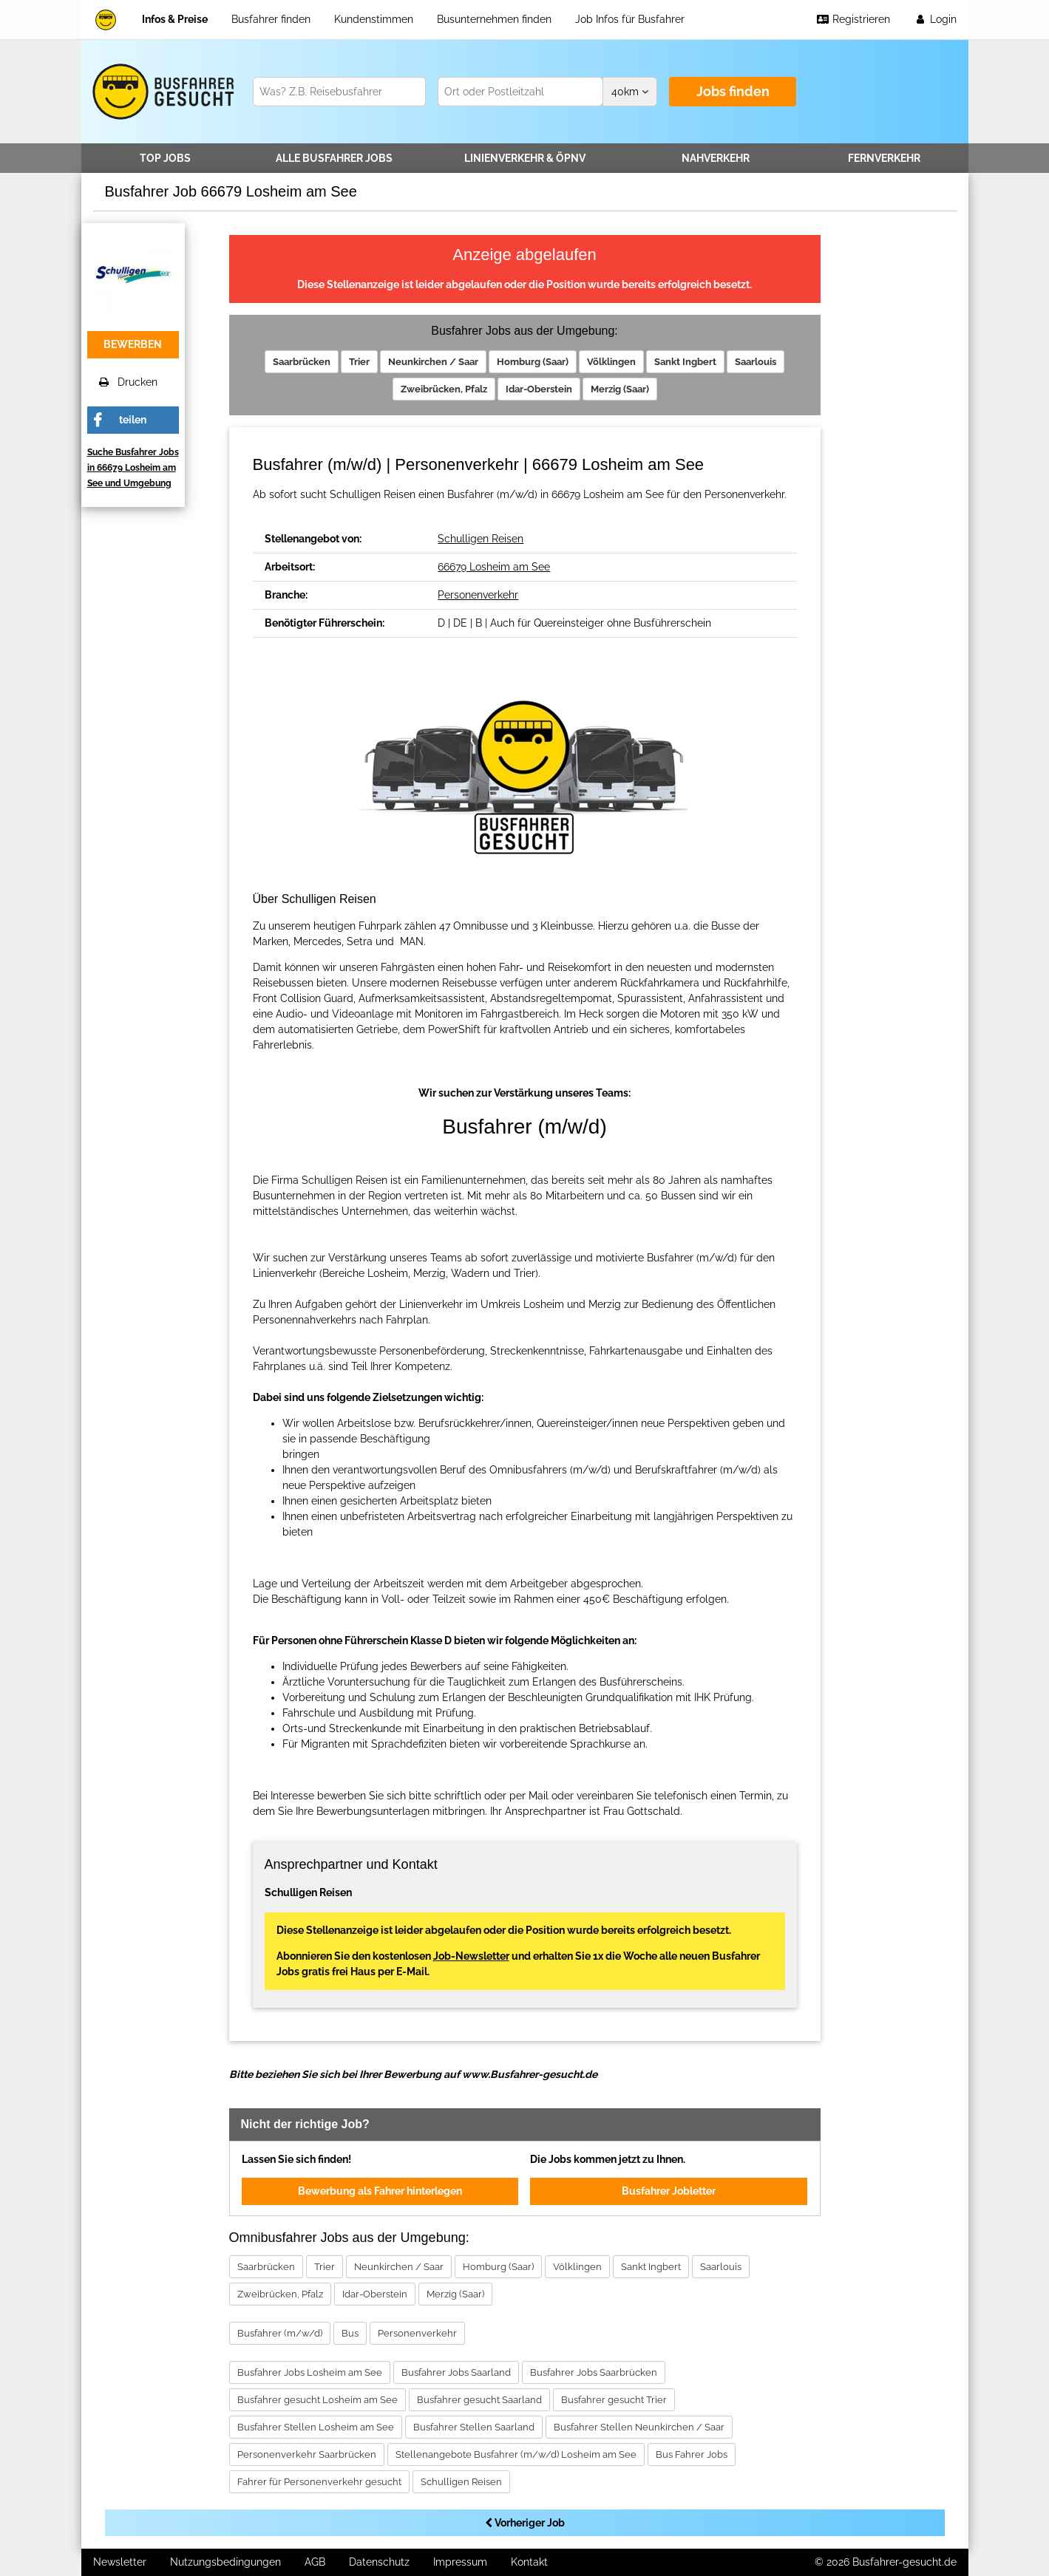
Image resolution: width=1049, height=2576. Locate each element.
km (629, 92)
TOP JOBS (165, 158)
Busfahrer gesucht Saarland (479, 2399)
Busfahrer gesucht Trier (614, 2399)
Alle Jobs (334, 158)
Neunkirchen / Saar (433, 361)
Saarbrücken (301, 361)
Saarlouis (755, 361)
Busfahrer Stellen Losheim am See (315, 2427)
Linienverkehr (524, 158)
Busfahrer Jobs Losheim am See (309, 2372)
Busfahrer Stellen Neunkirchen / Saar (639, 2427)
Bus (350, 2333)
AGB (315, 2562)
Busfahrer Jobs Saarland (456, 2372)
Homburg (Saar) (532, 361)
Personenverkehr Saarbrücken (306, 2454)
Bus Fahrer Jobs (691, 2454)
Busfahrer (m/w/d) (279, 2333)
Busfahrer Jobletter (669, 2191)
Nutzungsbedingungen (225, 2562)
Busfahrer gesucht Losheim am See (317, 2399)
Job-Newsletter (471, 1956)
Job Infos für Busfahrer (630, 19)
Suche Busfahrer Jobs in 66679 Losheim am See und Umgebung (133, 467)
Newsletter (119, 2562)
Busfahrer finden (270, 19)
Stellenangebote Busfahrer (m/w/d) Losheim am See (516, 2454)
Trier (359, 361)
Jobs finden (733, 91)
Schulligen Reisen (480, 539)
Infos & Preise (175, 19)
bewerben (132, 344)
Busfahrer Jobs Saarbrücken (593, 2372)
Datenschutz (379, 2562)
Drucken (128, 382)
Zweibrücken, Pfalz (444, 389)
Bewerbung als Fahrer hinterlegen (380, 2191)
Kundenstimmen (373, 19)
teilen (132, 420)
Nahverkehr (716, 158)
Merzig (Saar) (620, 389)
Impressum (460, 2562)
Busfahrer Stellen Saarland (473, 2427)
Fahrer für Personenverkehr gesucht (319, 2481)
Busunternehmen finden (494, 19)
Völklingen (611, 361)
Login (935, 19)
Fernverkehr (884, 158)
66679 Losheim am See (494, 567)
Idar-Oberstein (539, 389)
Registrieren (853, 19)
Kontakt (529, 2562)
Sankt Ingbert (685, 361)
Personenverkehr (478, 595)
